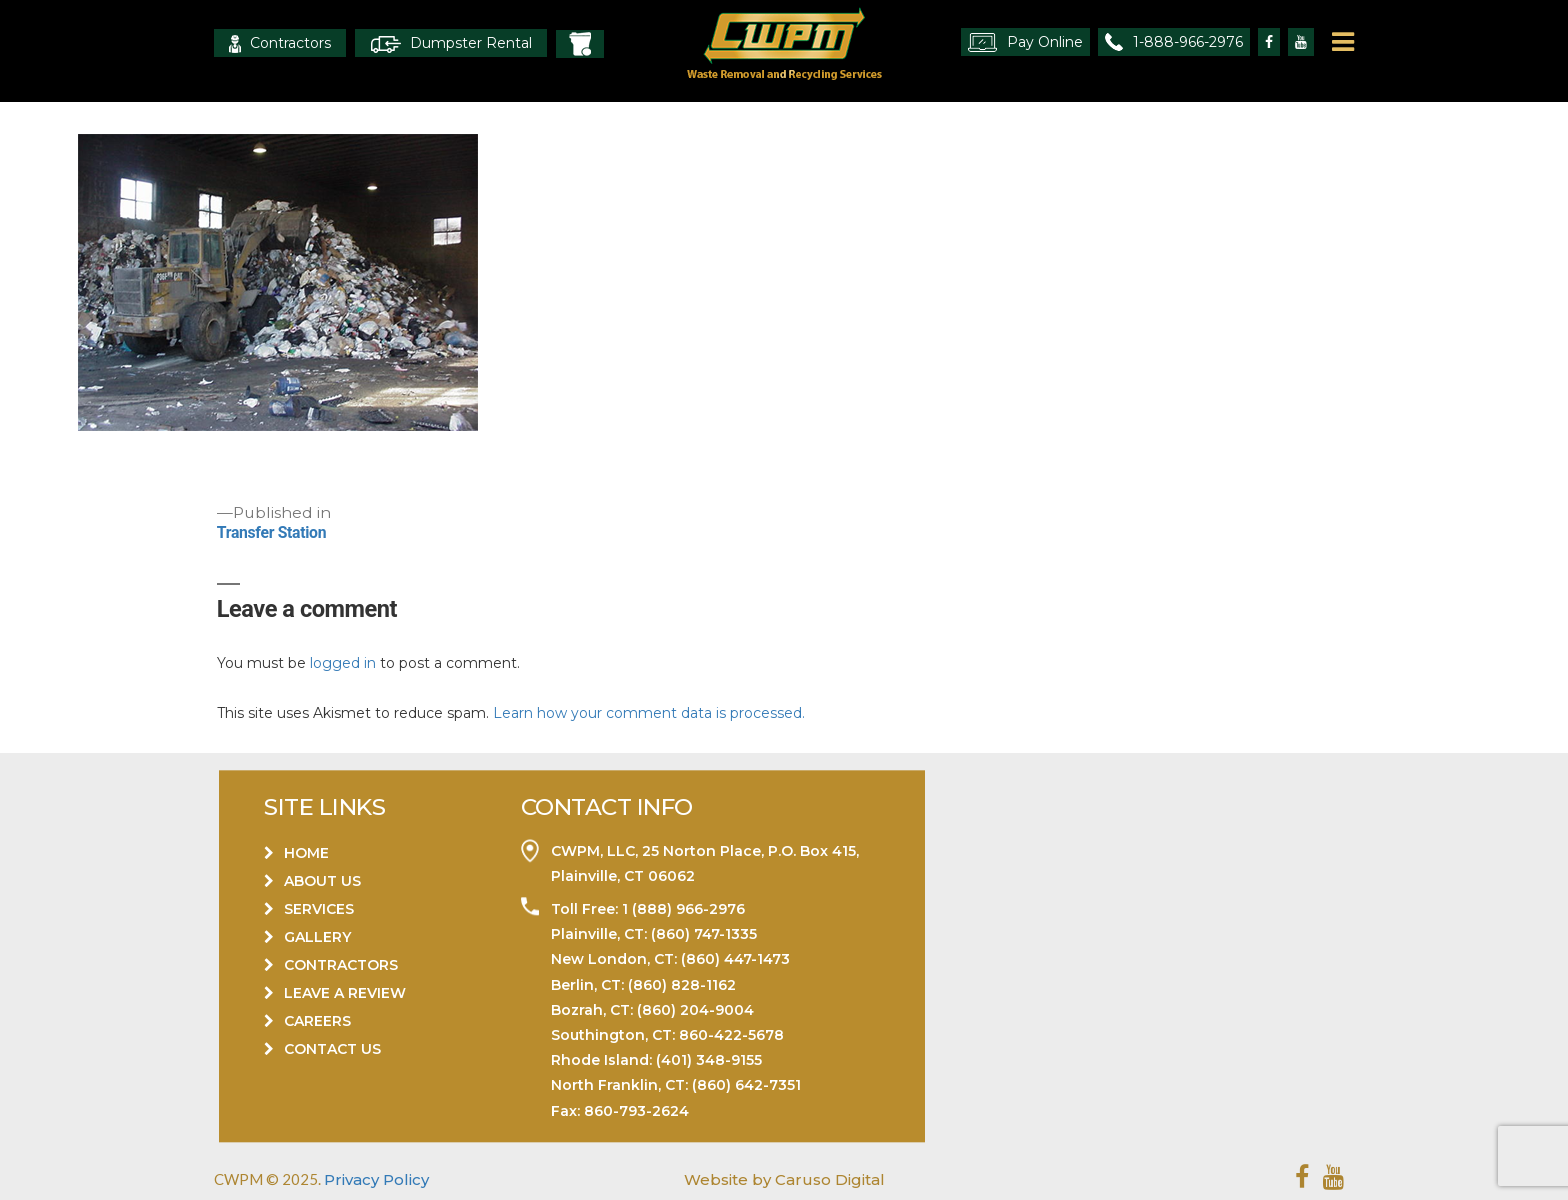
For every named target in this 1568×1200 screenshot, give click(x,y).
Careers (317, 1021)
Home (306, 853)
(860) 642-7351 (746, 1086)
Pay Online (1025, 42)
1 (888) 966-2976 (681, 909)
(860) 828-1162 (682, 985)
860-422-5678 (731, 1035)
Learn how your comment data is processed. (649, 713)
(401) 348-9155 (709, 1061)
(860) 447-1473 (735, 960)
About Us (322, 881)
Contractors (280, 43)
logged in (343, 663)
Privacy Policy (376, 1179)
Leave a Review (345, 993)
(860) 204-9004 (695, 1010)
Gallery (317, 937)
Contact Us (332, 1049)
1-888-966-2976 (1174, 42)
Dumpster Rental (451, 43)
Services (319, 909)
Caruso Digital (828, 1179)
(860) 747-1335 (702, 935)
